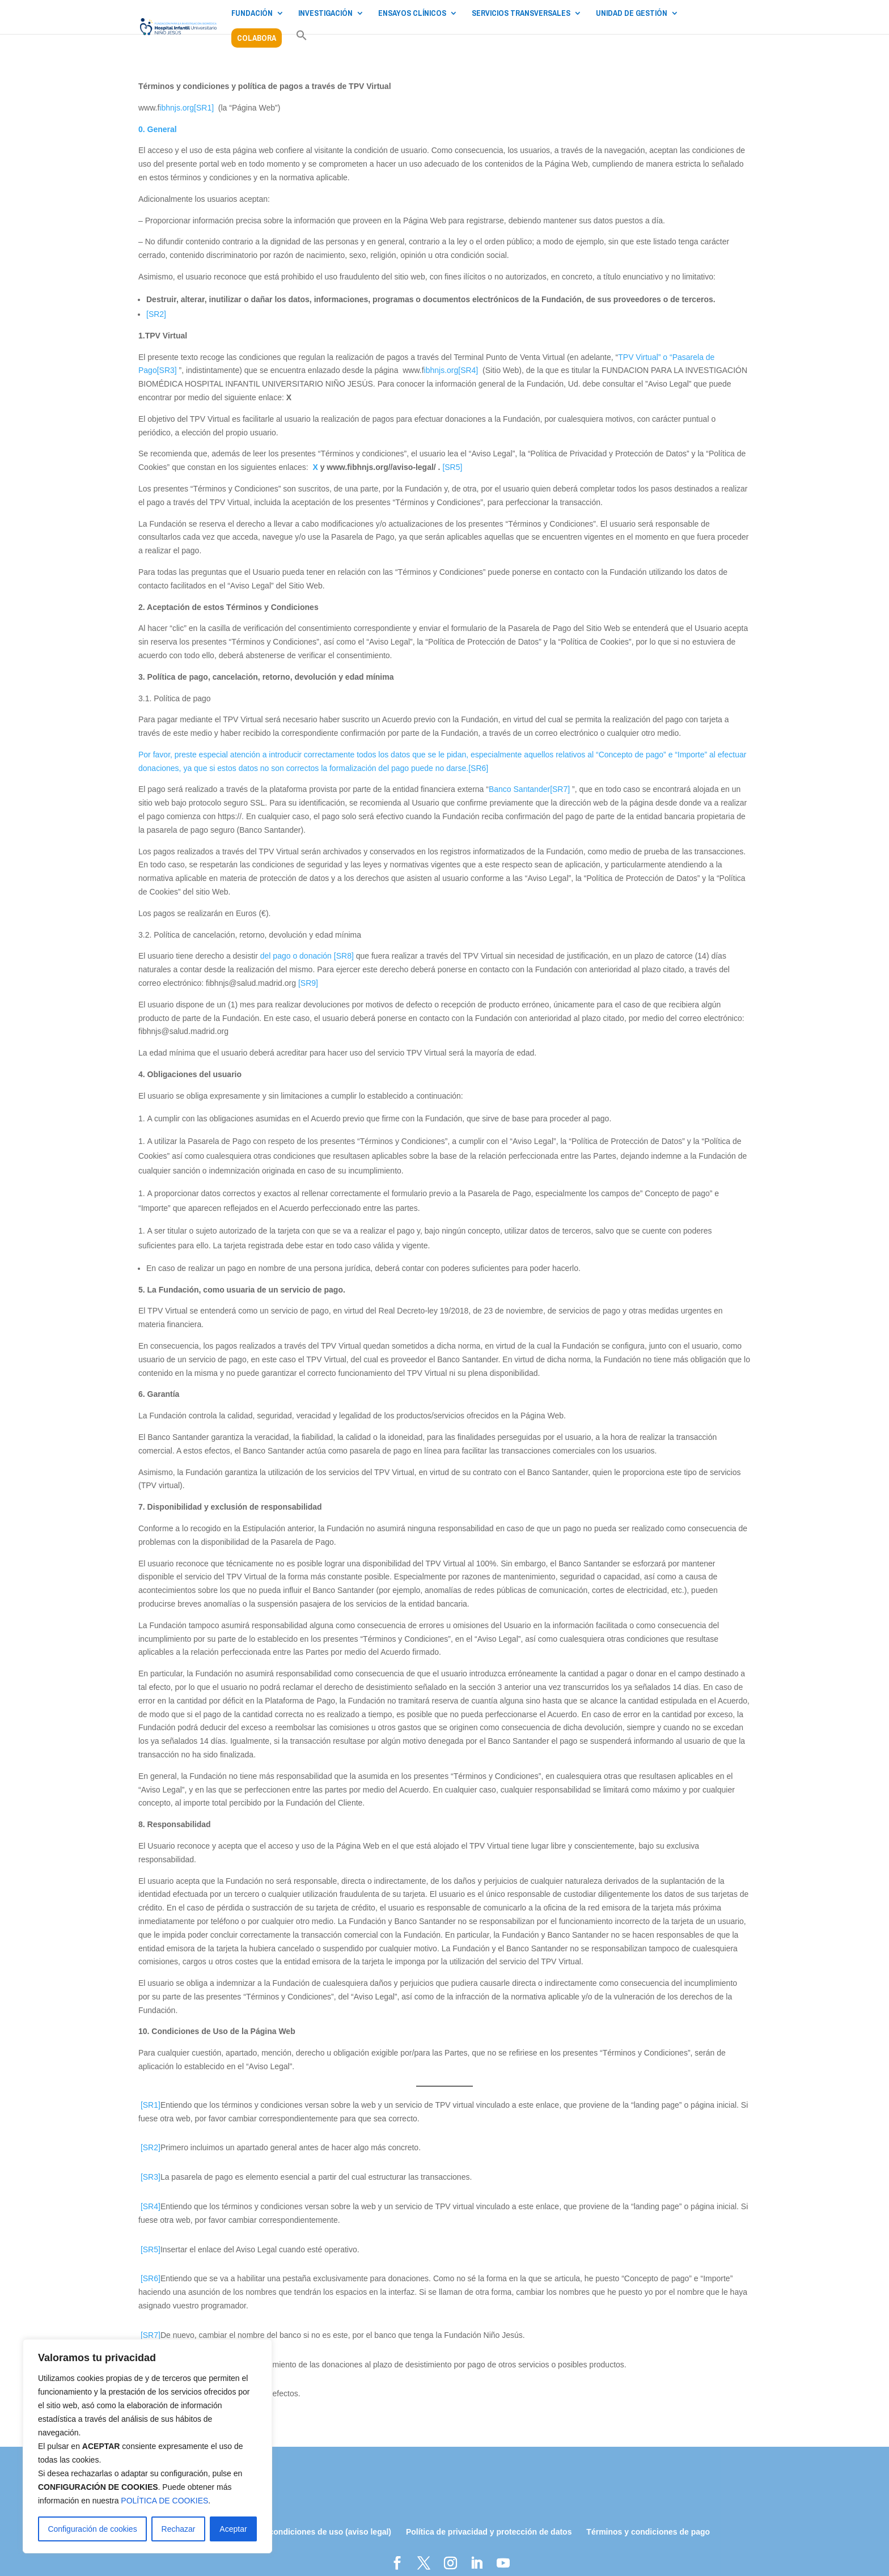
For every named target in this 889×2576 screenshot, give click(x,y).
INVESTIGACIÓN (325, 13)
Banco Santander (519, 789)
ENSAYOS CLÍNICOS (412, 13)
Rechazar (179, 2528)
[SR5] (452, 467)
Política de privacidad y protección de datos (489, 2531)
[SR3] (167, 370)
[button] (301, 41)
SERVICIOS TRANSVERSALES (521, 13)
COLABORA (256, 38)
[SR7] (560, 789)
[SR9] (308, 983)
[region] (147, 2446)
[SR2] (156, 314)
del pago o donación (297, 955)
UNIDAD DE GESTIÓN (631, 13)
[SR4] (468, 370)
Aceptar (233, 2528)
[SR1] (204, 107)
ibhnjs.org (176, 107)
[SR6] (478, 768)
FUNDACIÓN (252, 13)
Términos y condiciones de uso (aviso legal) (308, 2531)
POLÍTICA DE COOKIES (164, 2500)
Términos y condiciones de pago (648, 2531)
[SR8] (344, 955)
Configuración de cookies (92, 2528)
